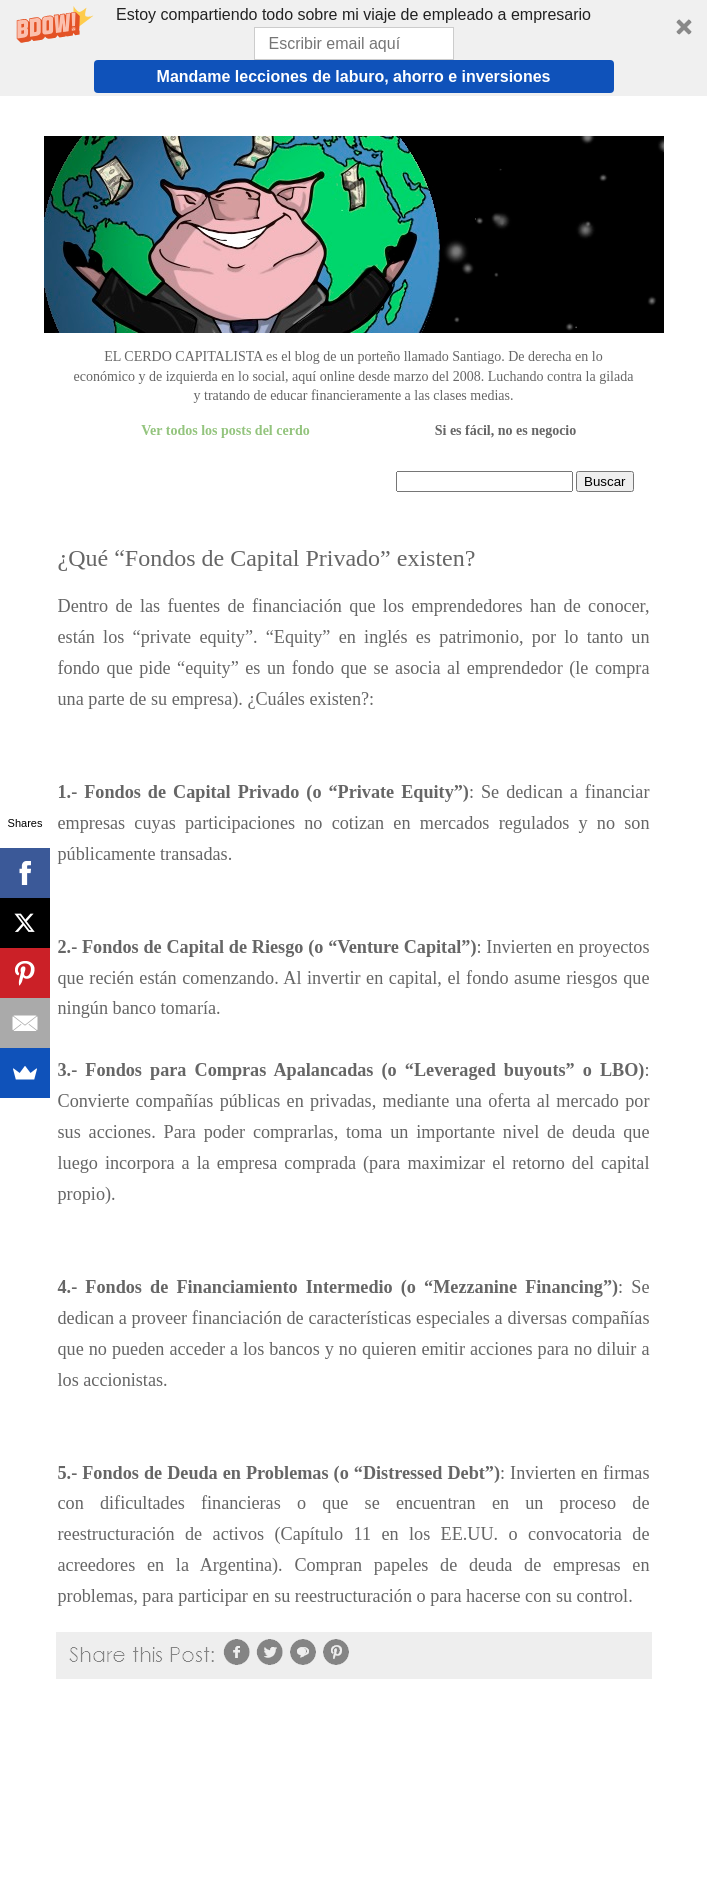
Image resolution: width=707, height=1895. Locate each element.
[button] (353, 48)
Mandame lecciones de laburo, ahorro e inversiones (354, 76)
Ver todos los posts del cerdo (225, 430)
